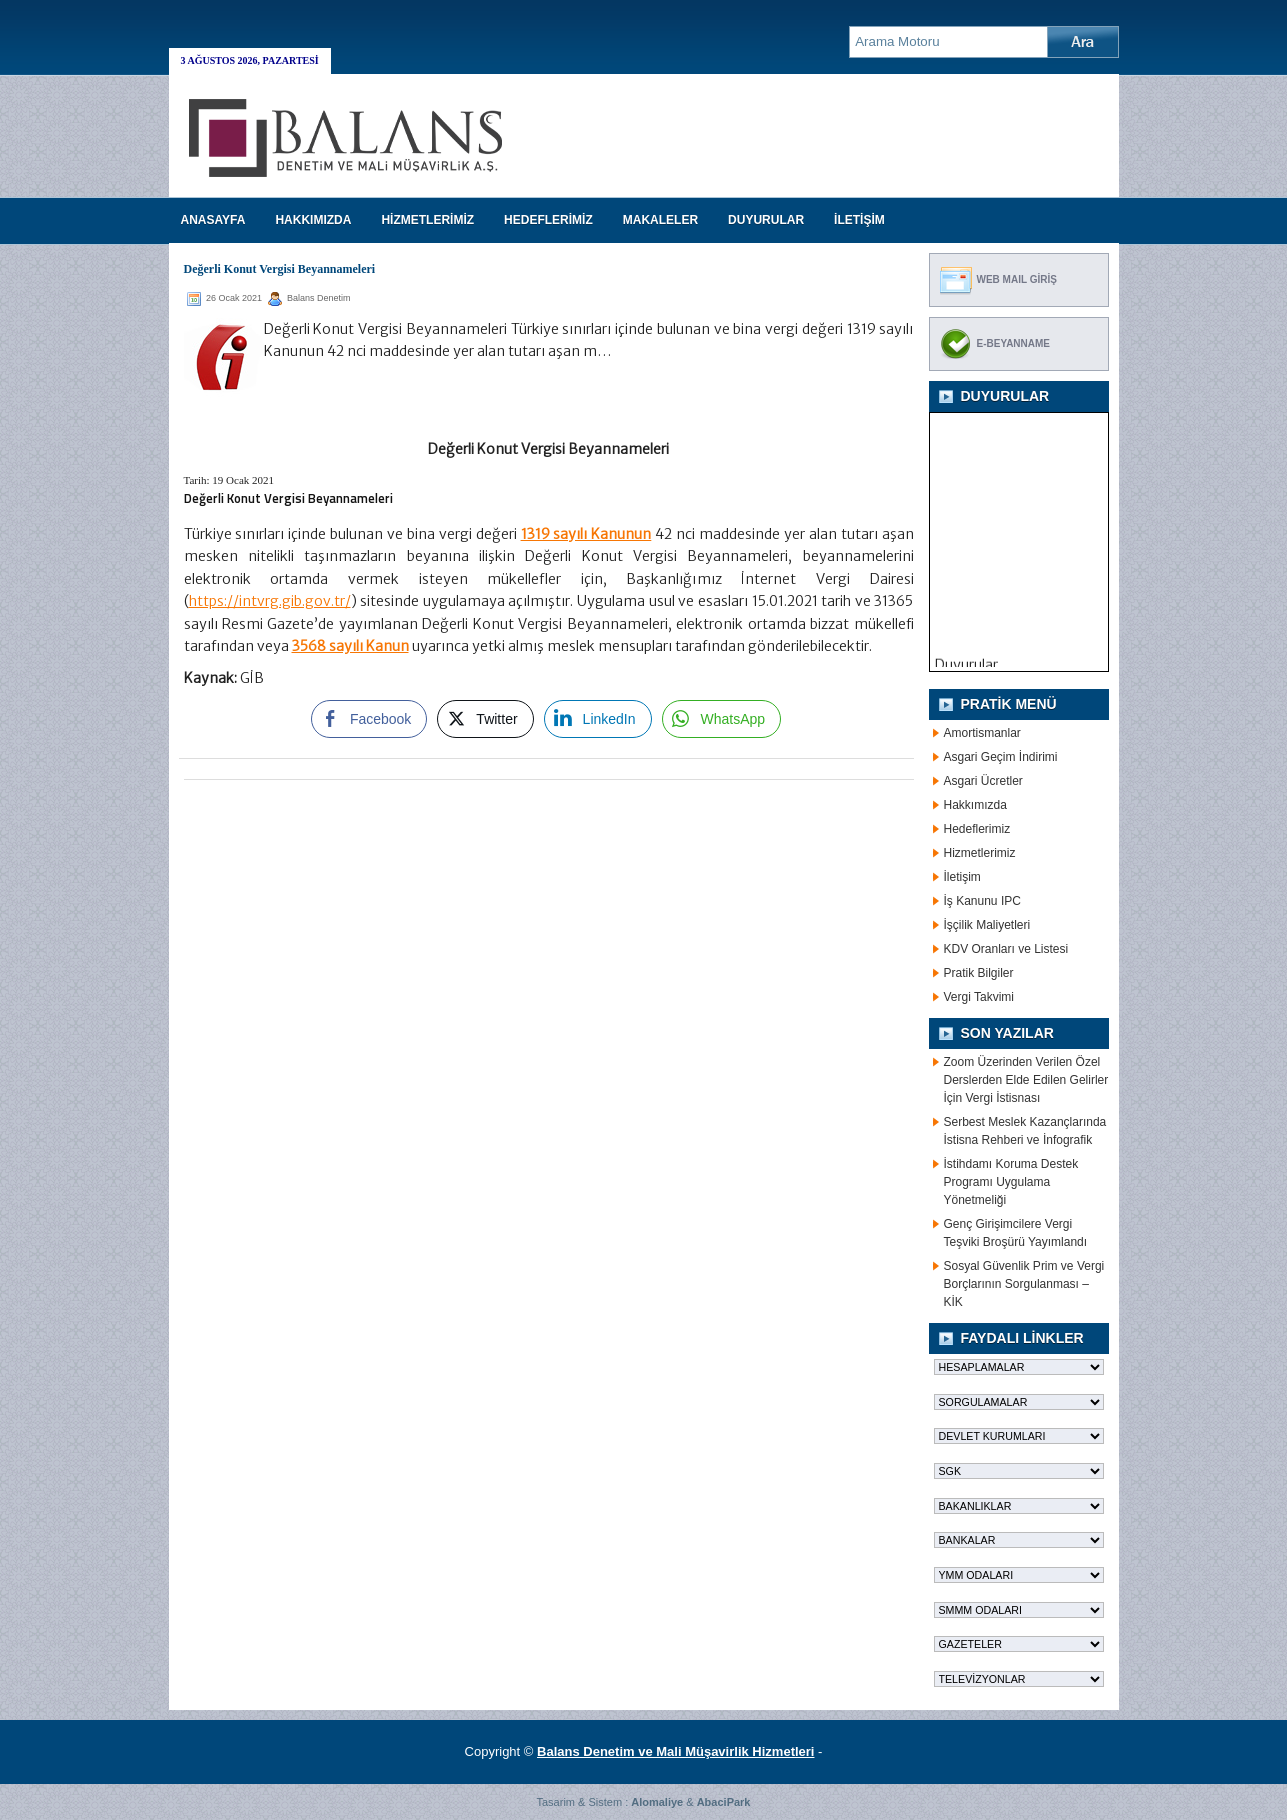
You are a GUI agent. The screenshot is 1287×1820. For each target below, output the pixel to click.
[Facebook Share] (369, 719)
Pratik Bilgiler (979, 973)
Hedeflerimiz (977, 829)
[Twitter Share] (485, 719)
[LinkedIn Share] (598, 719)
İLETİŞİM (859, 220)
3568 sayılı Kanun (350, 646)
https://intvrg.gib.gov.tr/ (270, 601)
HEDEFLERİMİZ (548, 220)
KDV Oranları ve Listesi (1006, 949)
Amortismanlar (982, 733)
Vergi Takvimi (979, 997)
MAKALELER (660, 220)
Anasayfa (213, 220)
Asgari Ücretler (983, 781)
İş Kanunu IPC (982, 901)
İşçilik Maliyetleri (987, 925)
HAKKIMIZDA (313, 220)
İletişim (962, 877)
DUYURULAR (766, 220)
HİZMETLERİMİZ (427, 220)
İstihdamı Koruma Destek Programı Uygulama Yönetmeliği (1011, 1182)
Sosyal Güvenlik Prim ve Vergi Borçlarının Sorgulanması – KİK (1024, 1284)
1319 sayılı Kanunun (586, 534)
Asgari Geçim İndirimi (1001, 757)
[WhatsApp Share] (722, 719)
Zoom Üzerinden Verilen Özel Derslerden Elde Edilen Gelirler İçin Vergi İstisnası (1026, 1080)
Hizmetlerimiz (980, 853)
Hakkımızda (975, 805)
